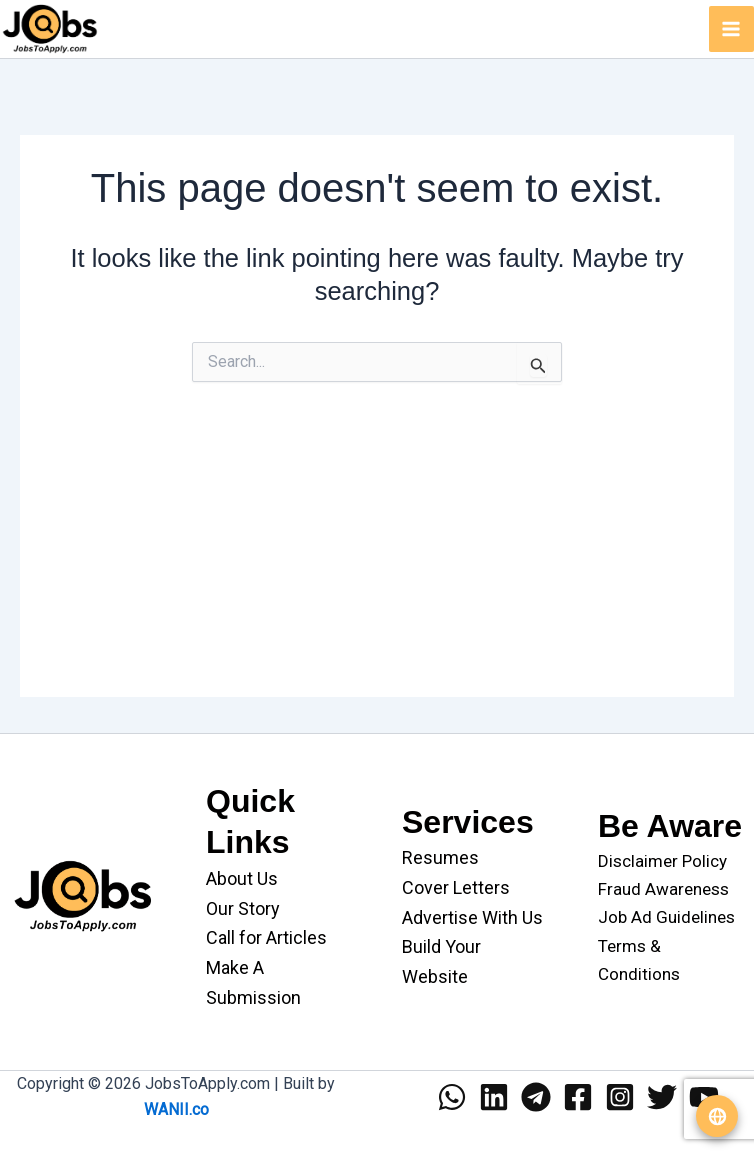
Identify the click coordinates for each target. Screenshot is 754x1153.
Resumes (440, 857)
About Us (242, 878)
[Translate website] (717, 1116)
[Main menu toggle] (732, 29)
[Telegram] (536, 1097)
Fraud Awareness (663, 889)
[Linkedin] (494, 1097)
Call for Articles (266, 937)
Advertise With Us (472, 917)
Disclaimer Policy (662, 861)
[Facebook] (578, 1097)
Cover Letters (456, 887)
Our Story (243, 908)
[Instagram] (620, 1097)
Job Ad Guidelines (666, 917)
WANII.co (176, 1109)
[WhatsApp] (452, 1097)
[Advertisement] (377, 557)
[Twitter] (662, 1097)
